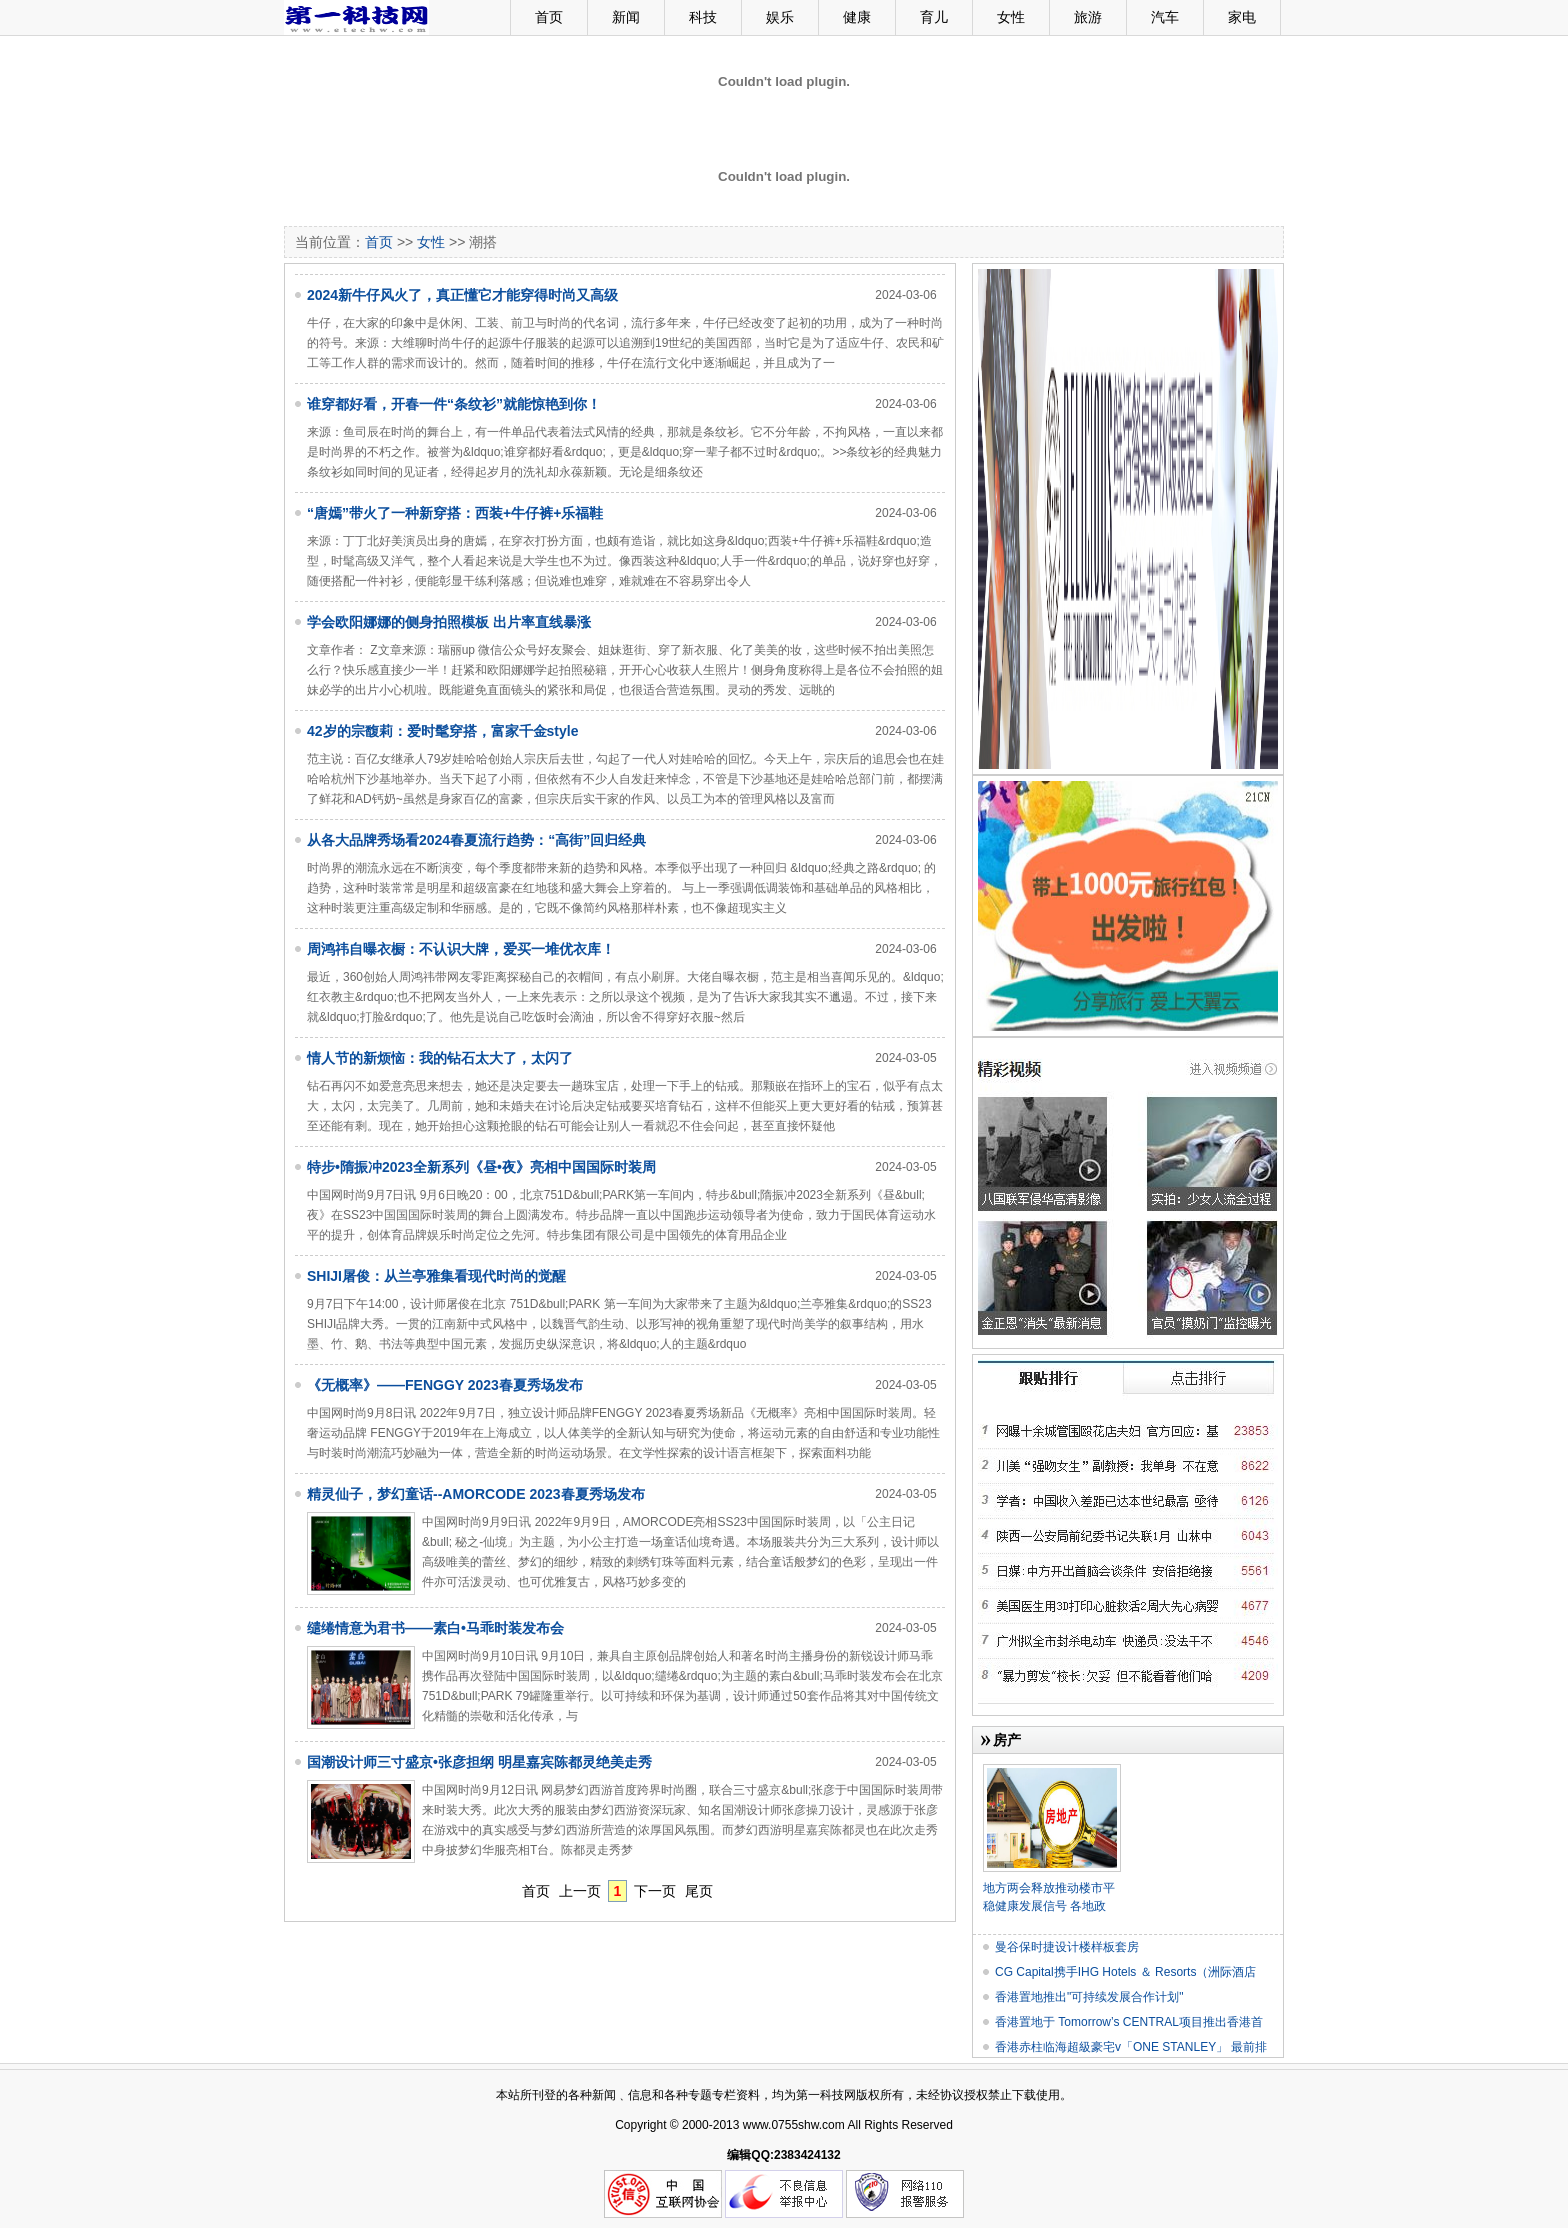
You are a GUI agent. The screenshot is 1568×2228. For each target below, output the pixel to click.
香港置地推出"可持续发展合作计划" (1089, 1997)
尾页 (699, 1891)
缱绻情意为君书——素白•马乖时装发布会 (435, 1628)
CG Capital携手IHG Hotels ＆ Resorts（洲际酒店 (1125, 1972)
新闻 (626, 17)
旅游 (1088, 17)
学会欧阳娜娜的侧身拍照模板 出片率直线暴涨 (449, 622)
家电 (1242, 17)
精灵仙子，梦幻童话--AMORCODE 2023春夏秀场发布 (476, 1494)
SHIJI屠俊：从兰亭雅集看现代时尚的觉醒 (436, 1276)
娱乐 (780, 17)
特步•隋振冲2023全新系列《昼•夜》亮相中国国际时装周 (481, 1167)
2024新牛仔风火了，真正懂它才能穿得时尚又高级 (462, 295)
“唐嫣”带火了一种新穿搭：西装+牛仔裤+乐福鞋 (455, 513)
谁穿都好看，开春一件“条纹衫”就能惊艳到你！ (454, 404)
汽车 (1165, 17)
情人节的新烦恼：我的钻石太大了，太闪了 (440, 1058)
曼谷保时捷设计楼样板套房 (1067, 1947)
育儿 (934, 17)
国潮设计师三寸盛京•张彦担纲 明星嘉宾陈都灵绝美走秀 (479, 1762)
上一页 (580, 1891)
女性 (1011, 17)
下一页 (655, 1891)
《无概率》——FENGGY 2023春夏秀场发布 (445, 1385)
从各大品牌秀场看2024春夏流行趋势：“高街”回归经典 (476, 840)
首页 (549, 17)
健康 (857, 17)
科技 (703, 17)
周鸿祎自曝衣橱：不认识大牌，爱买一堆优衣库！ (461, 949)
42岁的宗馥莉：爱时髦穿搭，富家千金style (442, 731)
